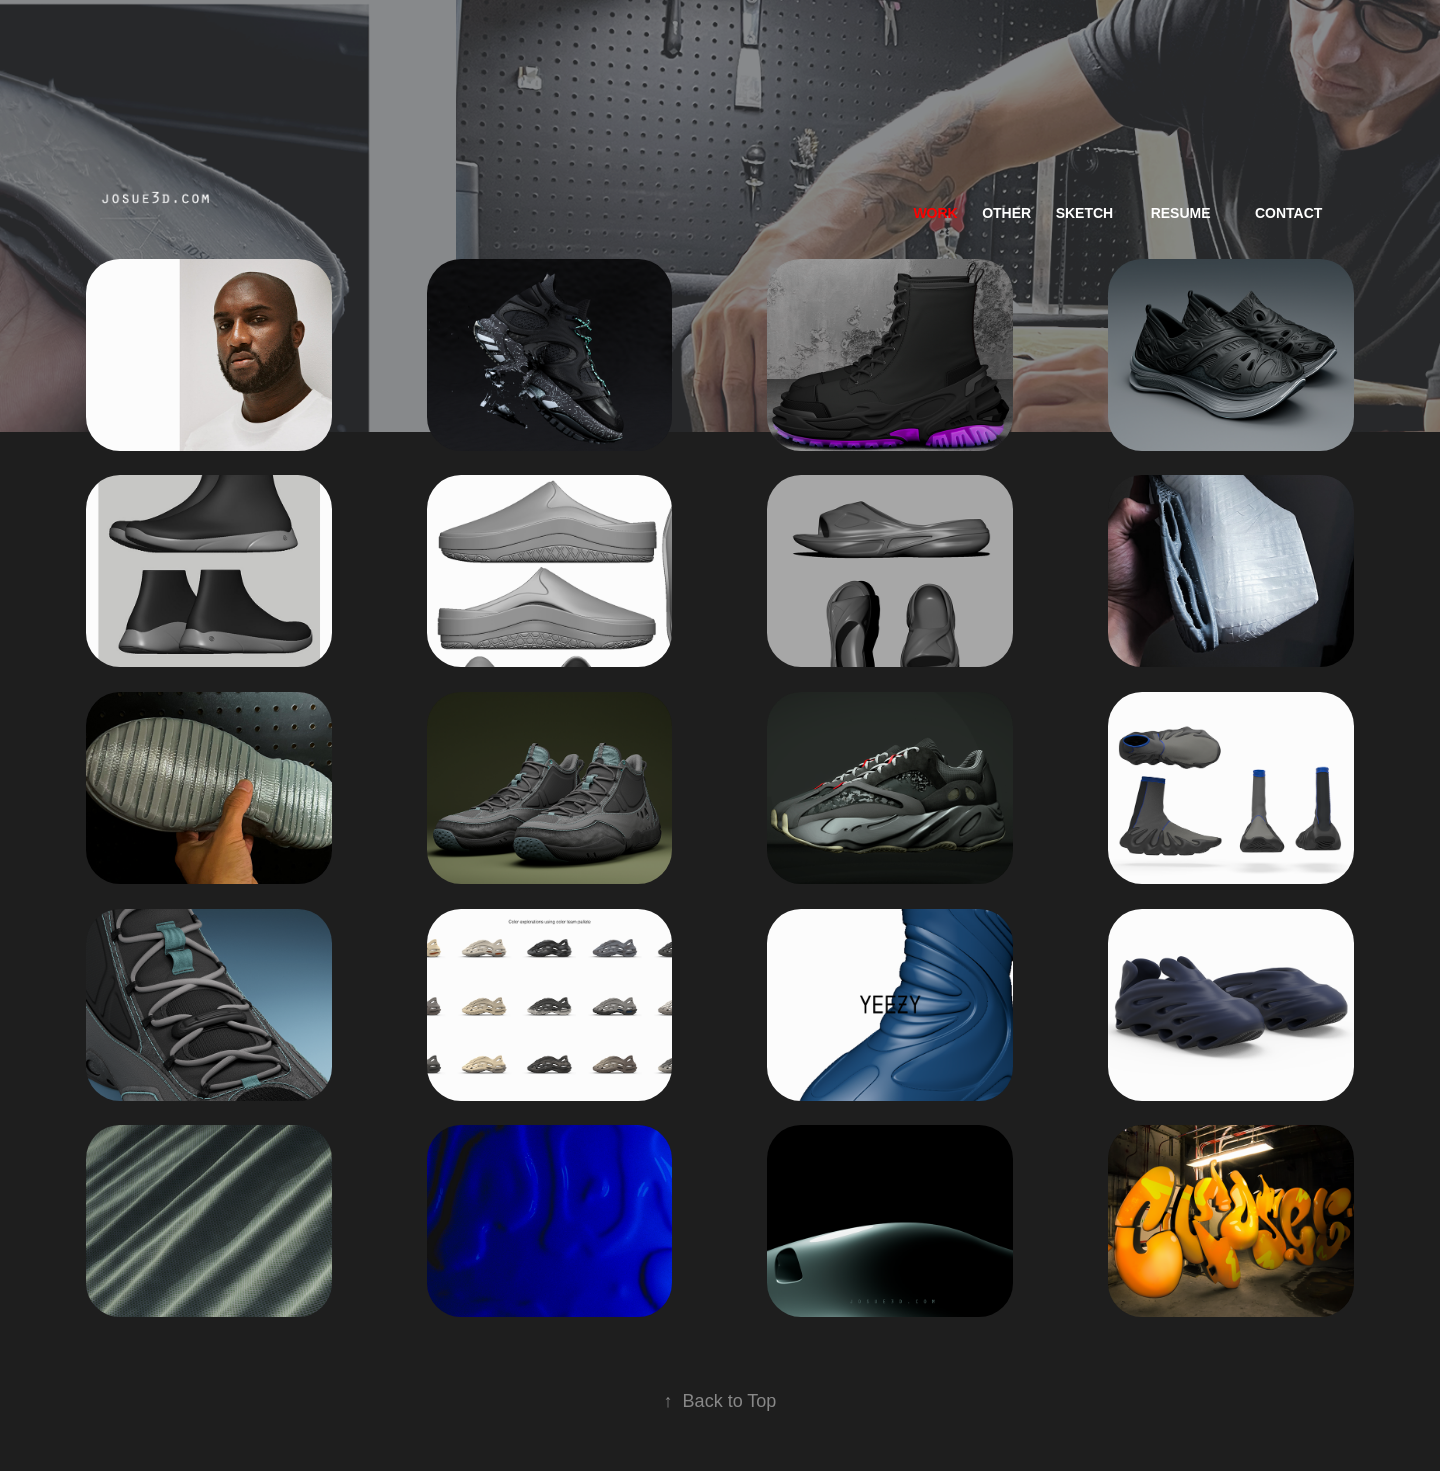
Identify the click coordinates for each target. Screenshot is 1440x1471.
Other (1006, 213)
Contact (1288, 213)
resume (1181, 213)
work (935, 213)
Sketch (1085, 213)
